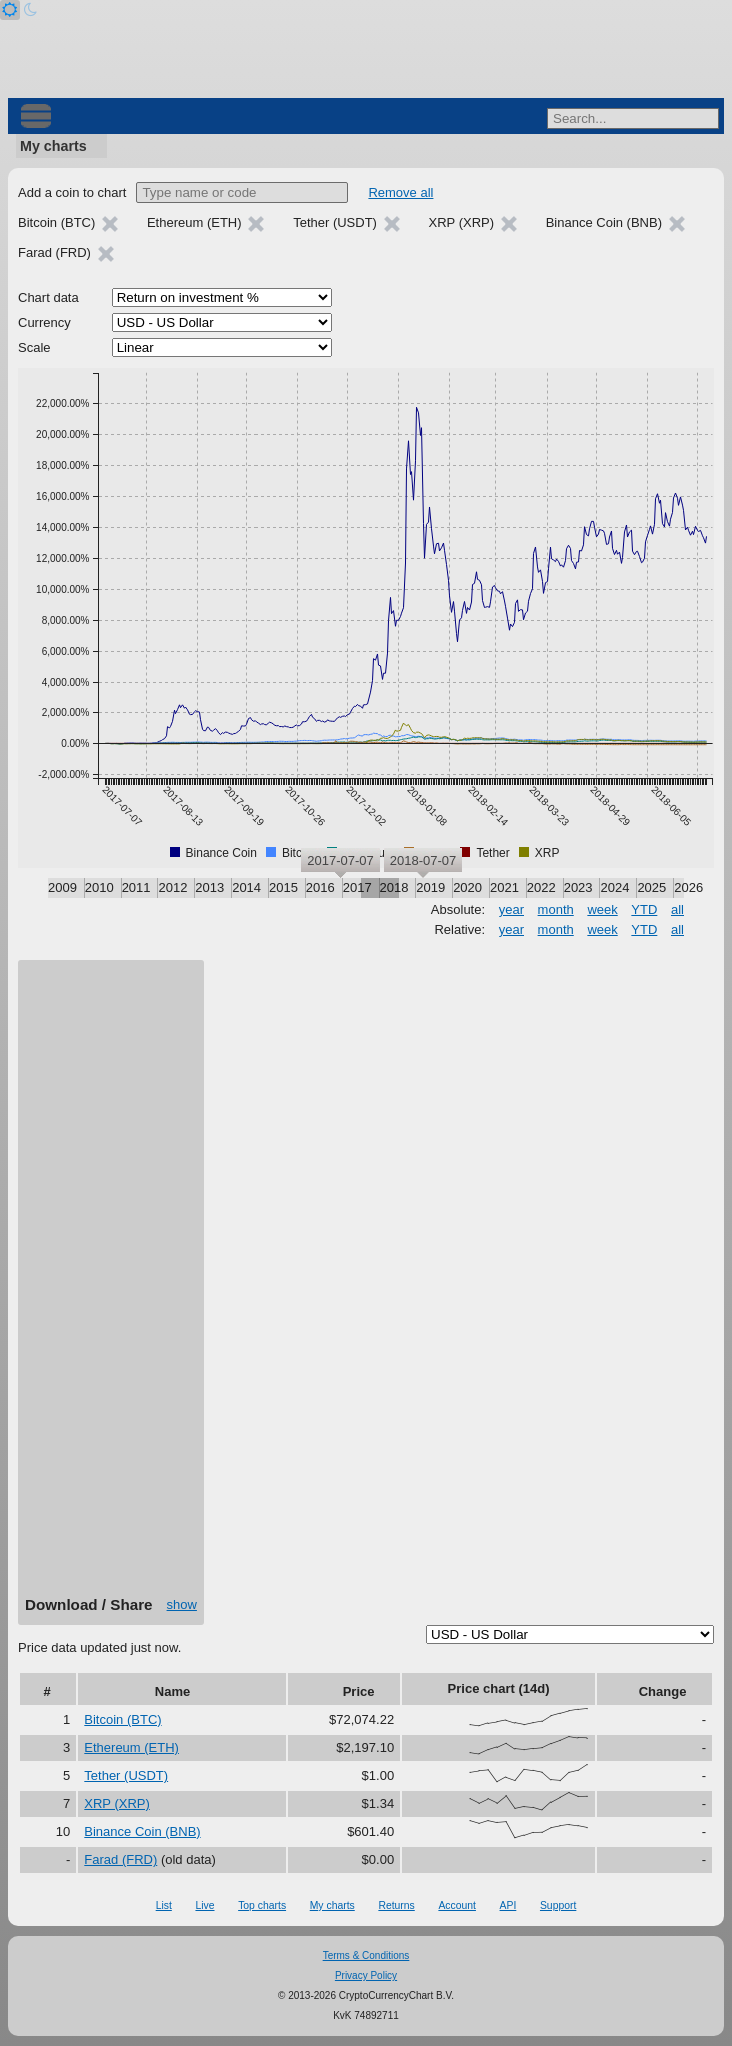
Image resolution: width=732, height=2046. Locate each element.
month (556, 909)
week (602, 909)
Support (558, 1905)
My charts (53, 146)
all (677, 909)
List (164, 1905)
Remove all (400, 192)
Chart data (48, 297)
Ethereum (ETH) (131, 1747)
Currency (44, 322)
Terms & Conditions (366, 1955)
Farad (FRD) (120, 1859)
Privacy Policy (366, 1975)
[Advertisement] (111, 1285)
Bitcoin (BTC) (122, 1719)
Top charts (262, 1905)
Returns (396, 1905)
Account (457, 1905)
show (182, 1604)
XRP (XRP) (117, 1803)
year (511, 909)
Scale (34, 347)
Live (204, 1905)
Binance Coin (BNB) (142, 1831)
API (508, 1905)
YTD (644, 909)
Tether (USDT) (126, 1775)
